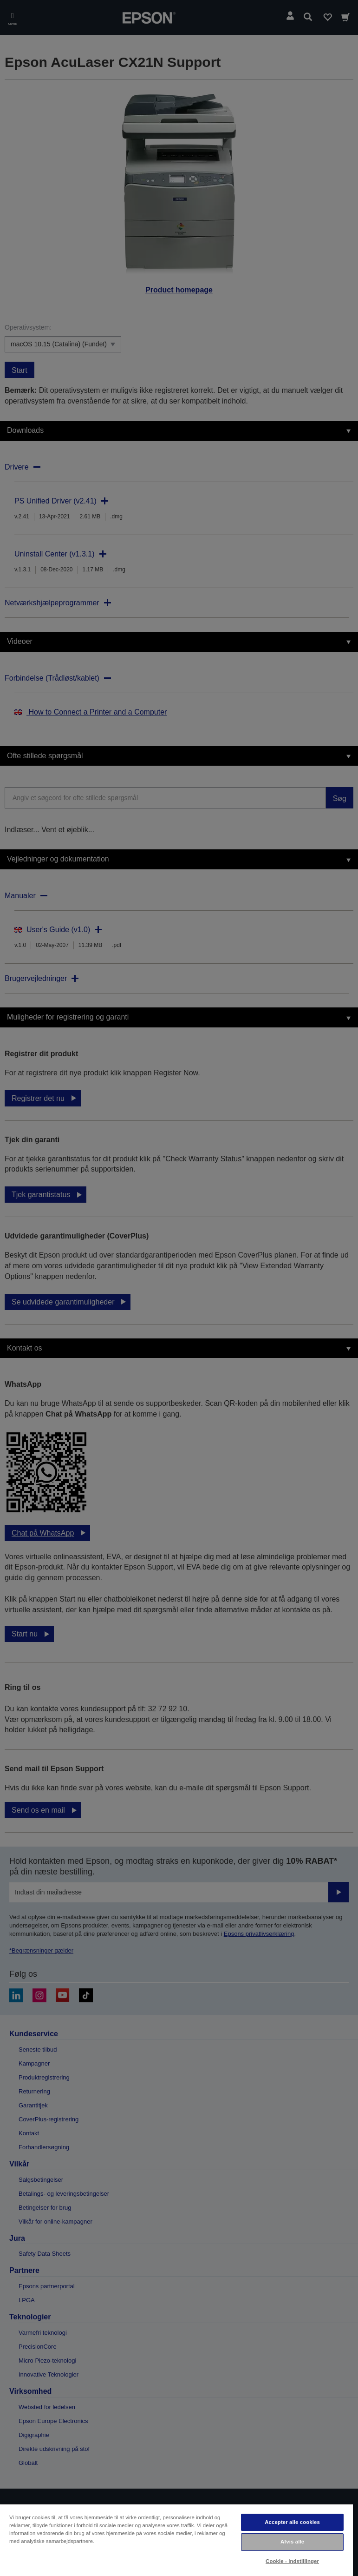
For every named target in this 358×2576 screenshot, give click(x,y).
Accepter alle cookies (292, 2522)
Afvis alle (292, 2541)
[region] (176, 2539)
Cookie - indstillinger (292, 2561)
